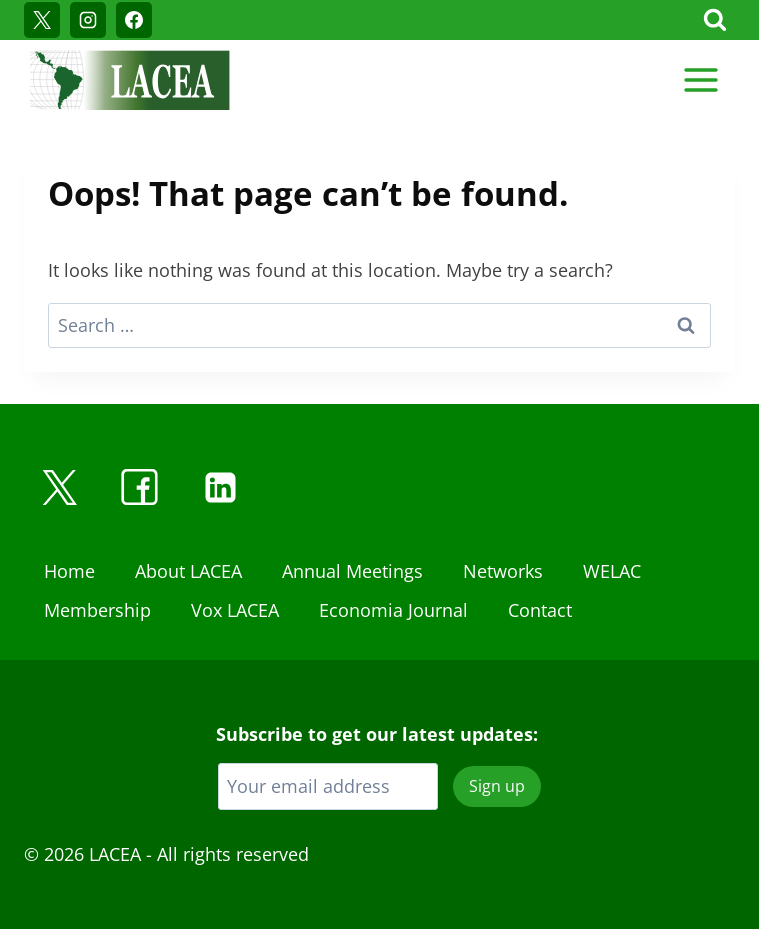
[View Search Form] (715, 20)
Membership (97, 610)
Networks (503, 571)
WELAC (612, 571)
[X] (42, 20)
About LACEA (188, 571)
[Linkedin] (220, 487)
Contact (540, 610)
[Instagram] (88, 20)
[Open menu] (700, 79)
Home (69, 571)
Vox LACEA (235, 610)
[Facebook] (134, 20)
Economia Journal (393, 610)
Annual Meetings (352, 571)
